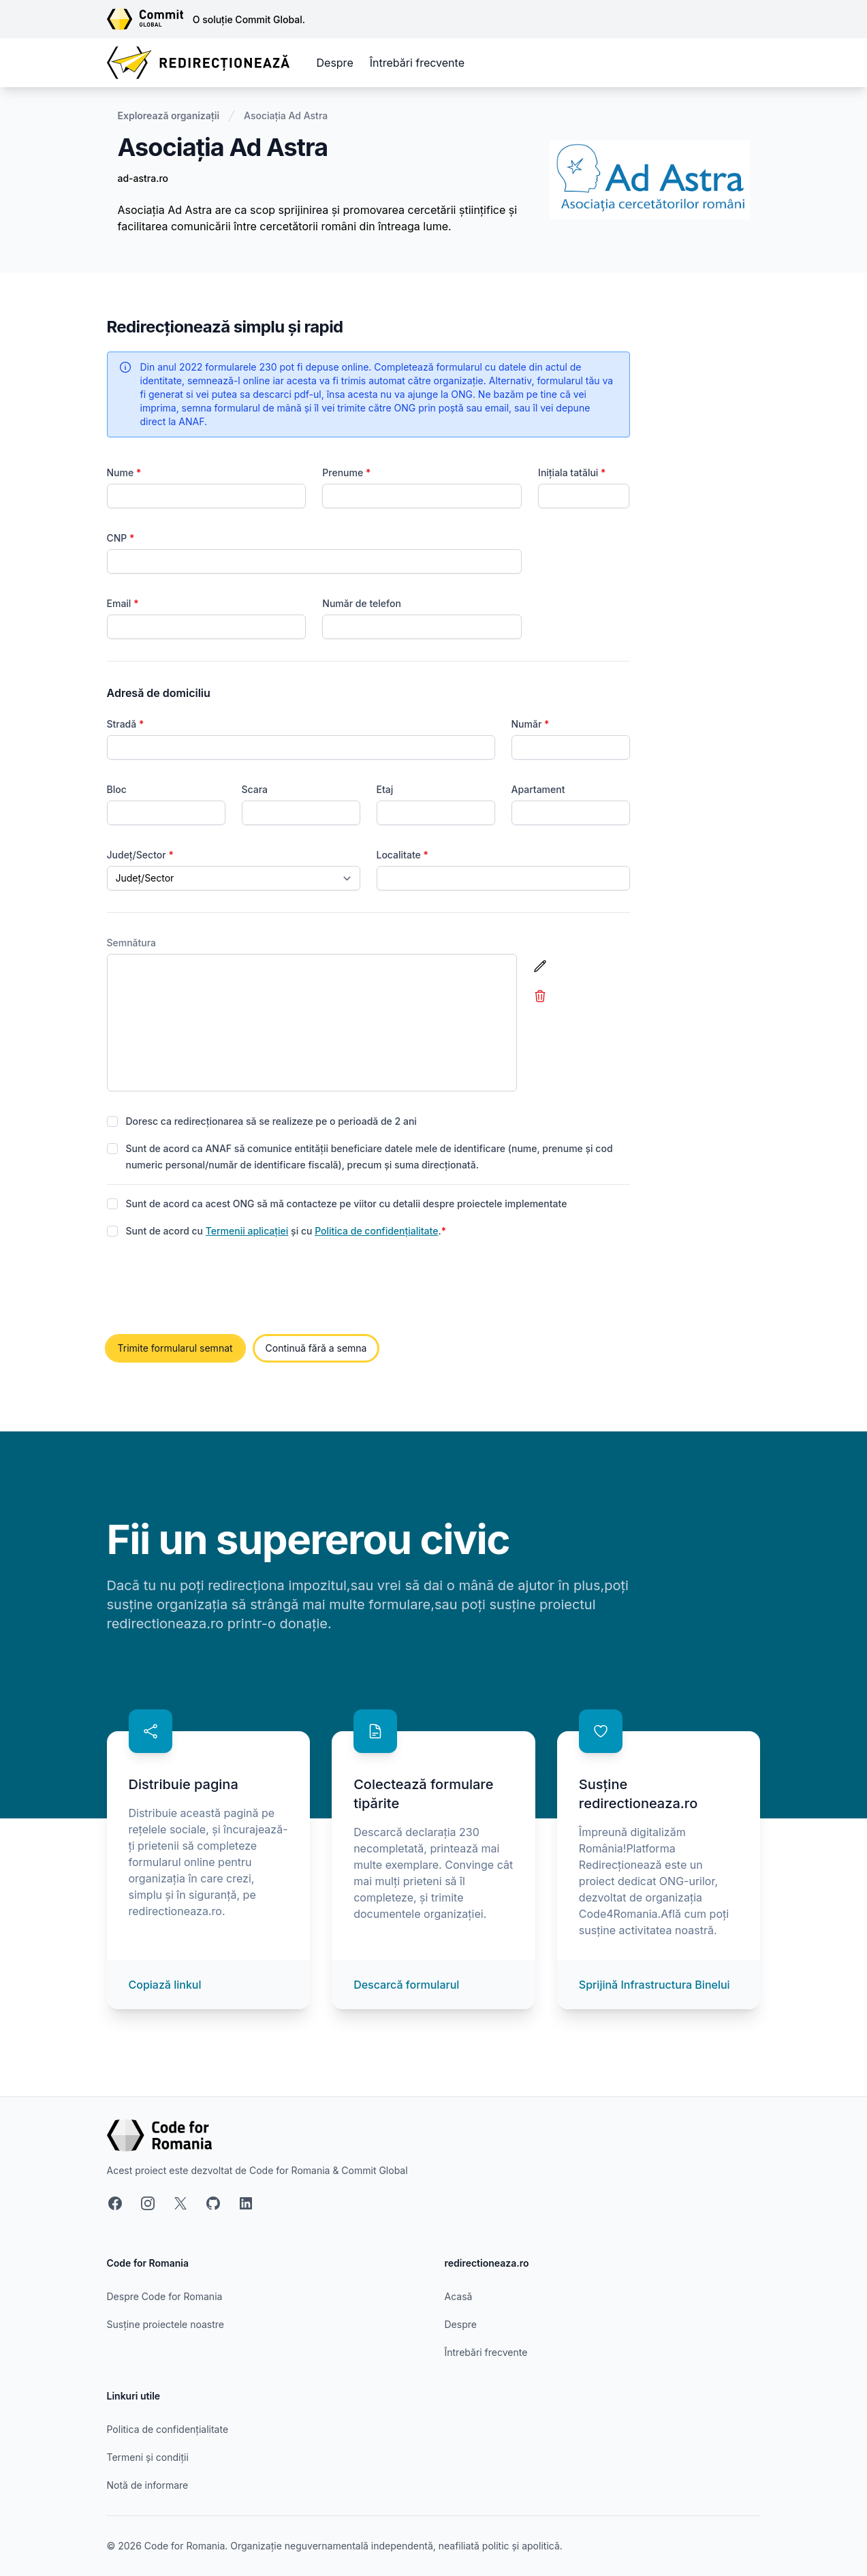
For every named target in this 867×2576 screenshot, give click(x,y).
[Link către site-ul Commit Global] (150, 19)
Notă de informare (148, 2485)
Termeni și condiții (148, 2457)
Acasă (459, 2296)
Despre (335, 62)
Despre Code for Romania (165, 2296)
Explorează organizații (169, 115)
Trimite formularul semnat (175, 1348)
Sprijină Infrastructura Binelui (654, 1984)
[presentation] (210, 1287)
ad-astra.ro (143, 178)
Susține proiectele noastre (165, 2324)
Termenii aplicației (247, 1231)
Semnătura (132, 942)
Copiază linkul (165, 1984)
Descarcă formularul (406, 1984)
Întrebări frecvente (417, 62)
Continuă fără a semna (316, 1348)
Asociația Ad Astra (286, 115)
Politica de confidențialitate (376, 1231)
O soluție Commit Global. (249, 19)
